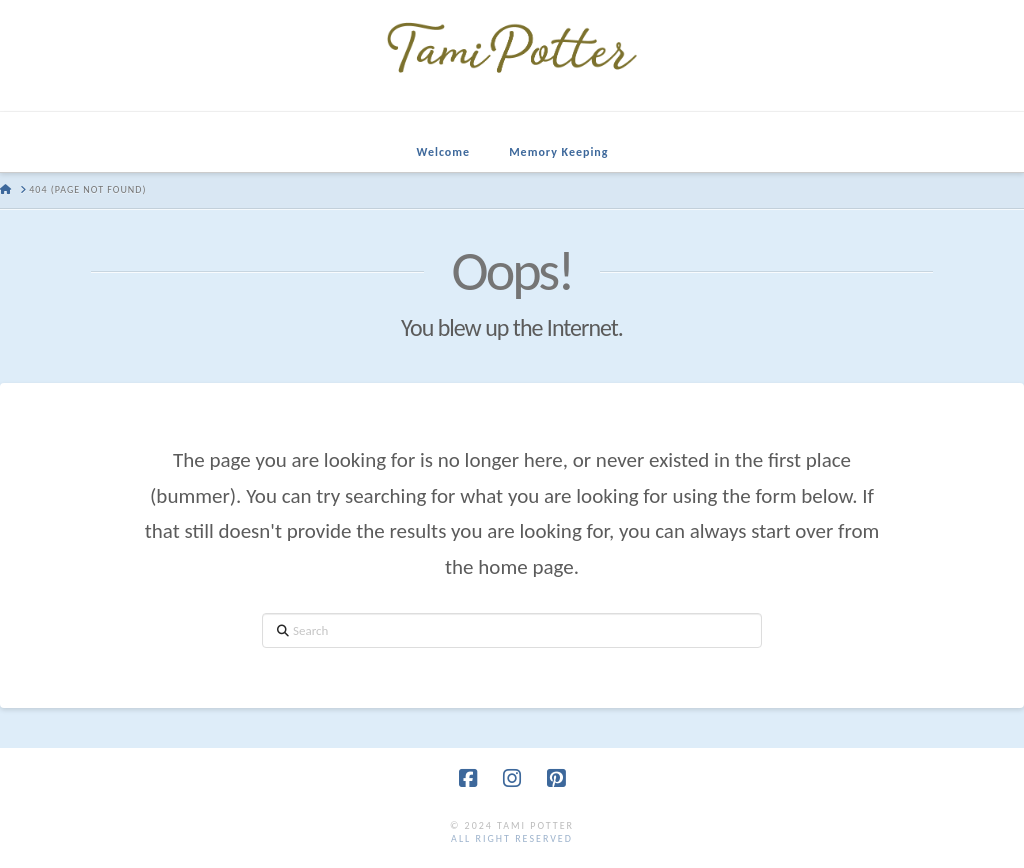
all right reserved (512, 838)
